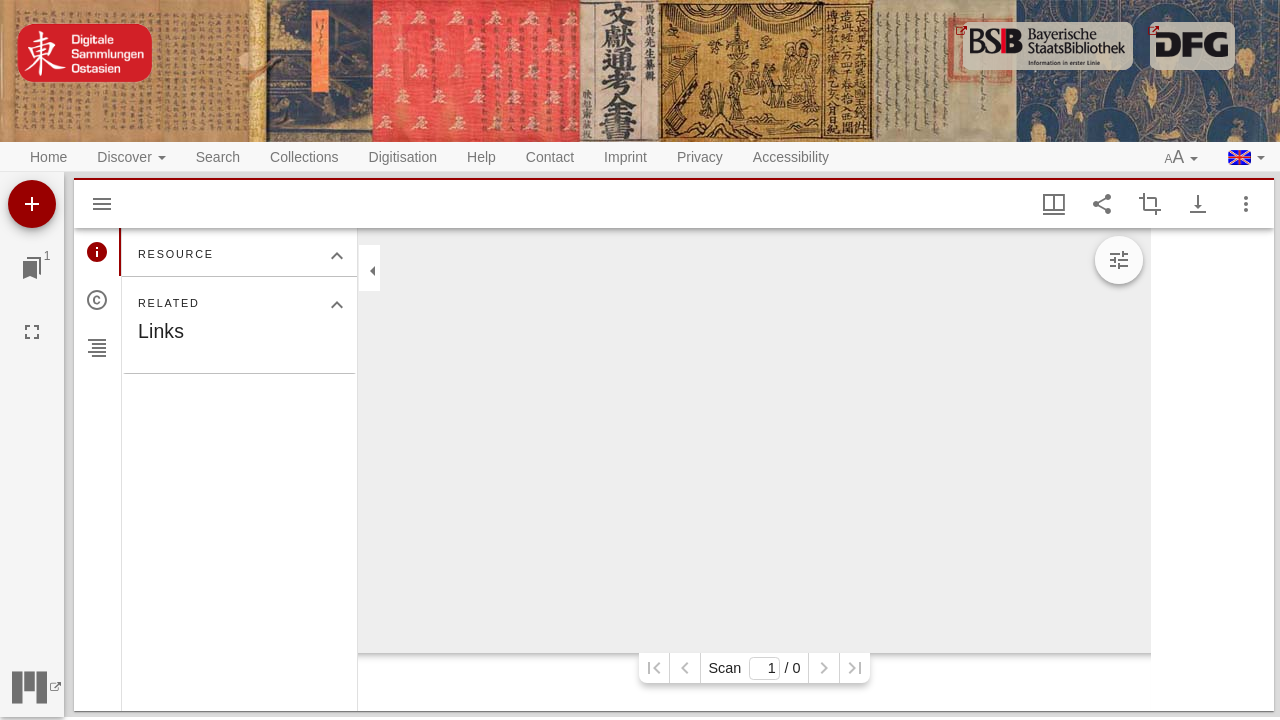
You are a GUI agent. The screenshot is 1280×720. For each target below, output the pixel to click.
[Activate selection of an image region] (1150, 204)
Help (481, 157)
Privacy (700, 157)
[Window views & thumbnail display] (1054, 204)
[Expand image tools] (1119, 260)
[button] (1182, 158)
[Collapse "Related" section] (337, 305)
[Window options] (1246, 204)
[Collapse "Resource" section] (337, 256)
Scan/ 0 (754, 668)
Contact (550, 157)
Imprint (625, 157)
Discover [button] (131, 157)
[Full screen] (32, 332)
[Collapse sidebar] (373, 271)
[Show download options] (1198, 204)
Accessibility (791, 157)
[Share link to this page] (1102, 204)
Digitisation (403, 157)
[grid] (1212, 469)
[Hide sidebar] (102, 204)
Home (48, 157)
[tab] (97, 252)
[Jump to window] (32, 268)
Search (218, 157)
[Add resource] (32, 204)
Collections (304, 157)
